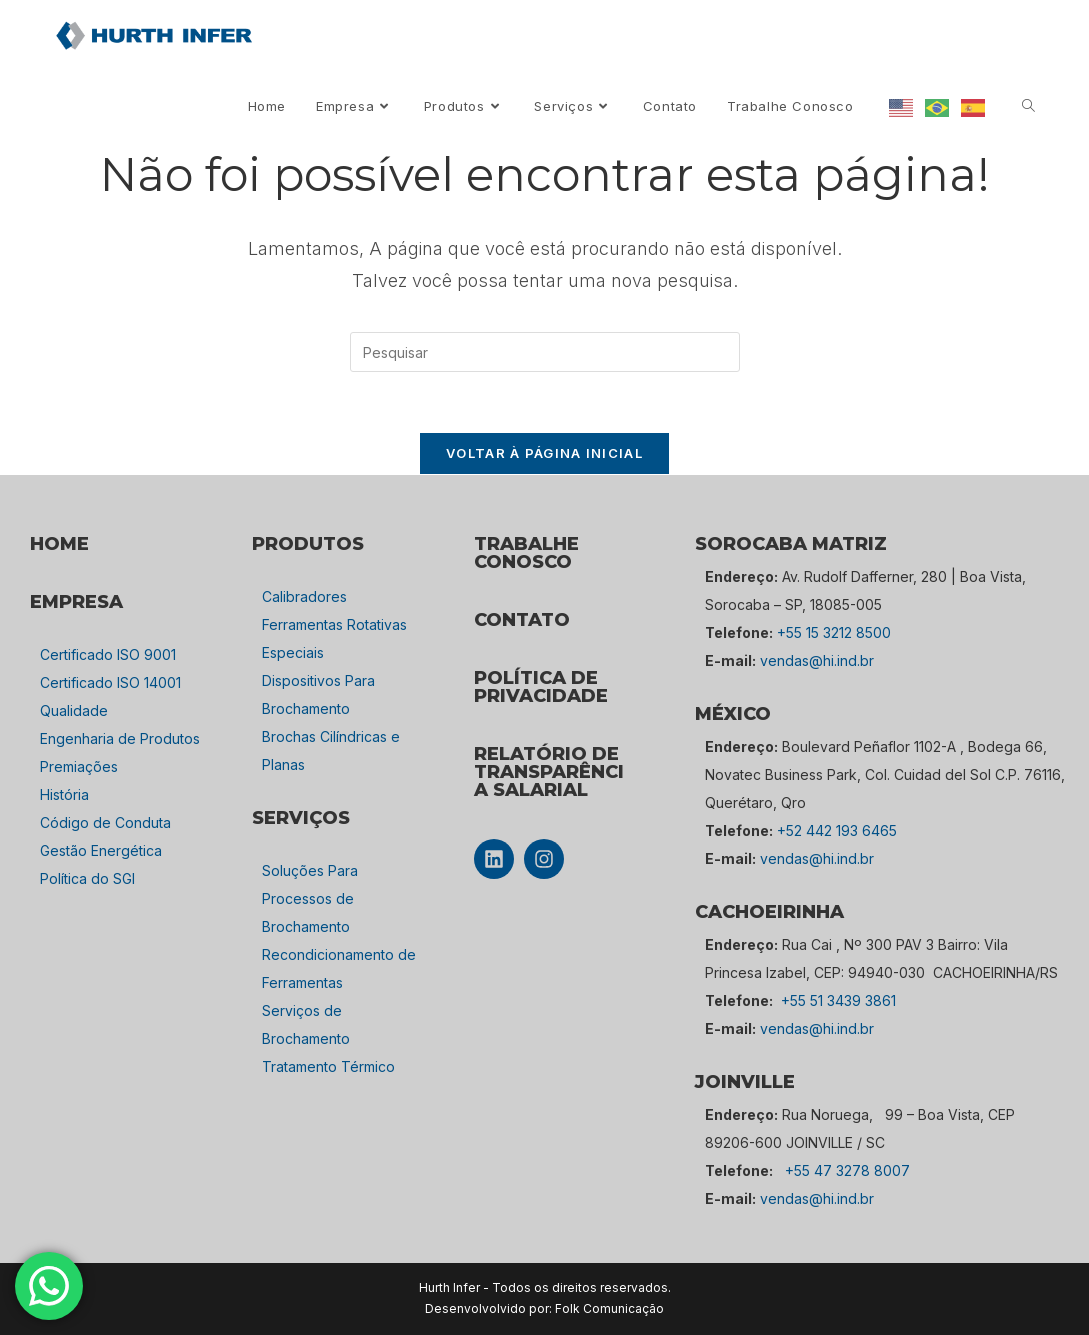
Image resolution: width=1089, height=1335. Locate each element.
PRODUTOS (308, 544)
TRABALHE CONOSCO (526, 553)
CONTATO (522, 620)
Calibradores (304, 596)
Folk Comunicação (609, 1308)
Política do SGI (87, 878)
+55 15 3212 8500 (834, 632)
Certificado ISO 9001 (108, 654)
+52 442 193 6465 (837, 830)
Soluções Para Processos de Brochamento (310, 898)
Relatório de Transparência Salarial (549, 772)
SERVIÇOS (301, 818)
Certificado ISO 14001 (110, 682)
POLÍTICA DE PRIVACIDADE (541, 687)
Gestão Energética (101, 850)
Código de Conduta (105, 822)
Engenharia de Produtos (120, 738)
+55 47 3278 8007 (847, 1170)
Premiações (79, 766)
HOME (59, 544)
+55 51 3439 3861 (838, 1000)
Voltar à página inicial (544, 453)
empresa (76, 602)
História (64, 794)
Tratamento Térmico (328, 1066)
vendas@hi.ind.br (817, 660)
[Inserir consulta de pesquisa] (545, 352)
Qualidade (74, 710)
